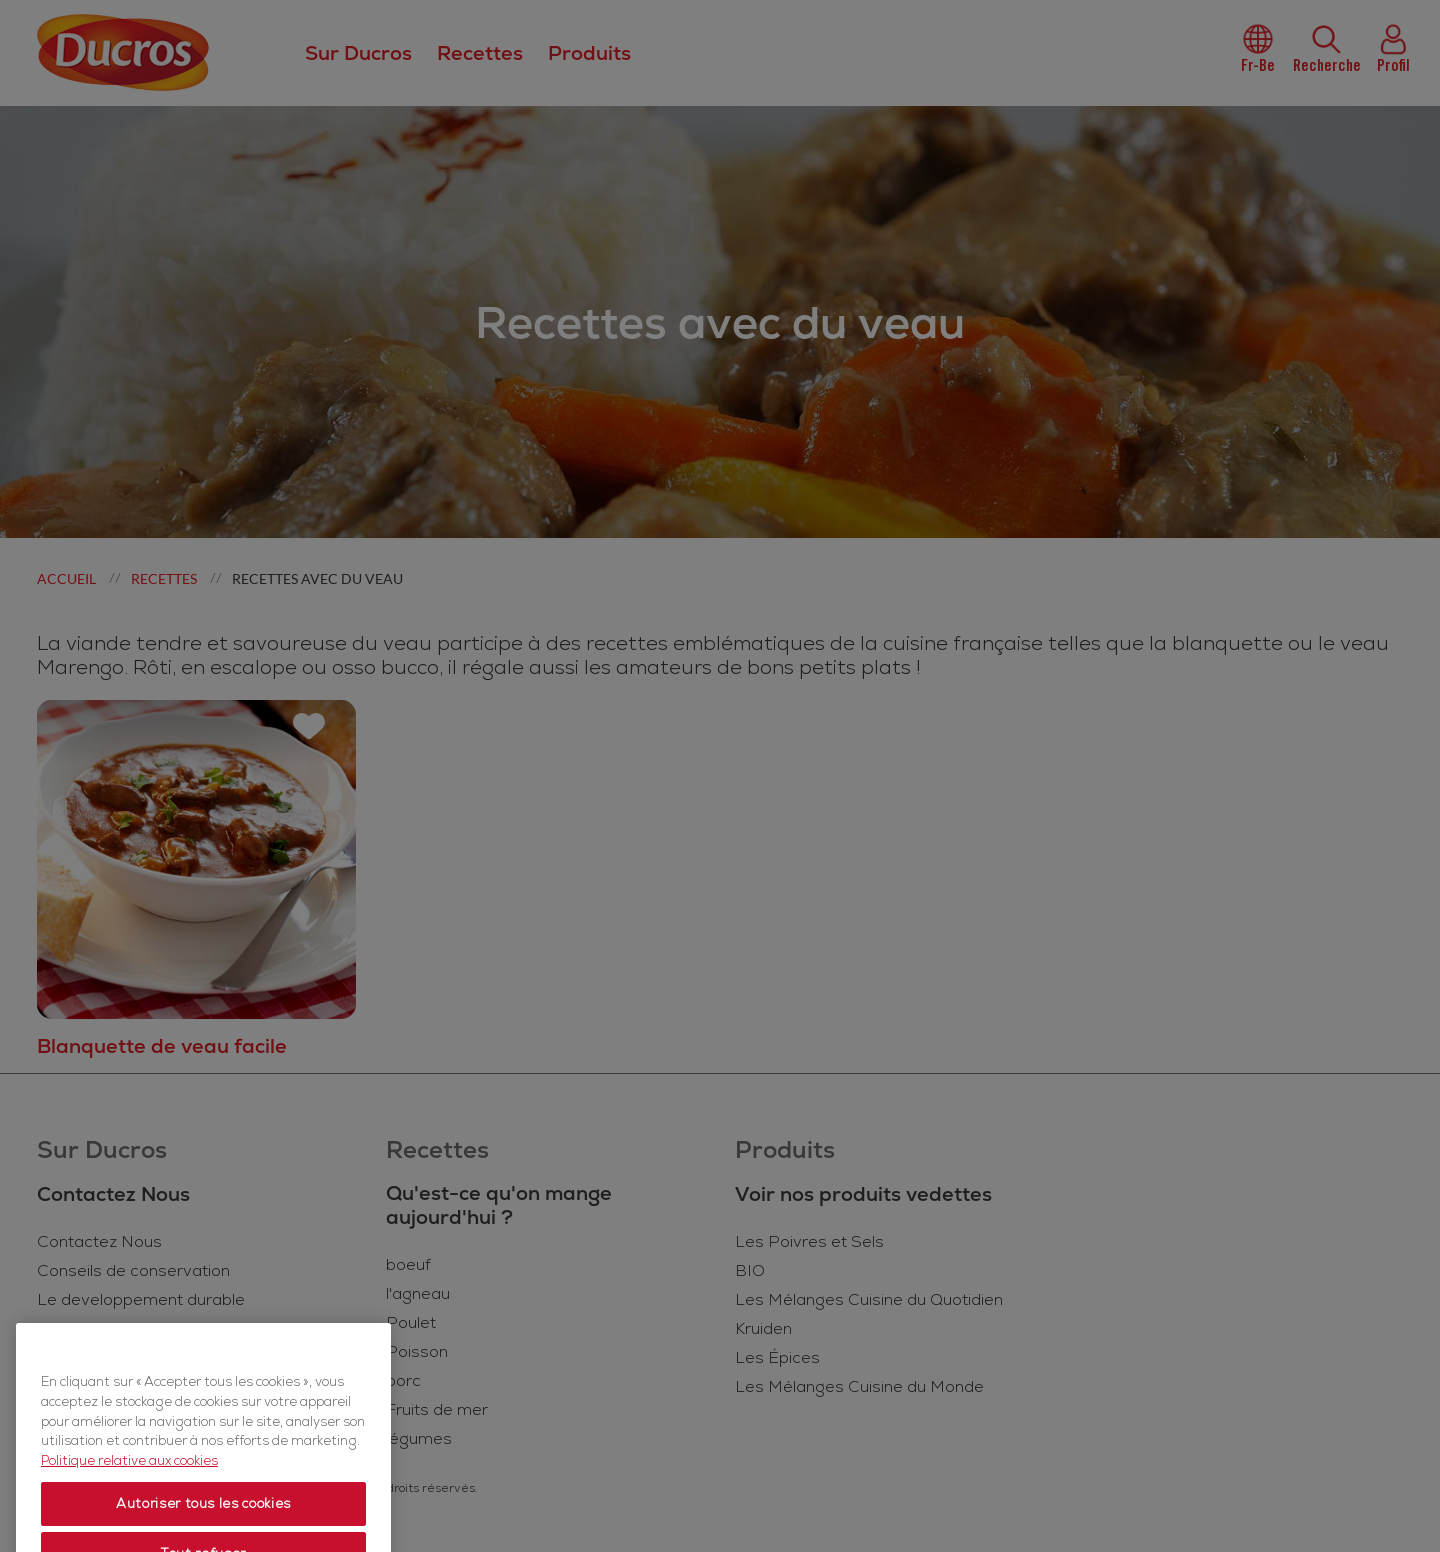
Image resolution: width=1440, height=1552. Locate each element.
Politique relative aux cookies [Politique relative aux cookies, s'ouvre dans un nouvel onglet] (129, 1506)
